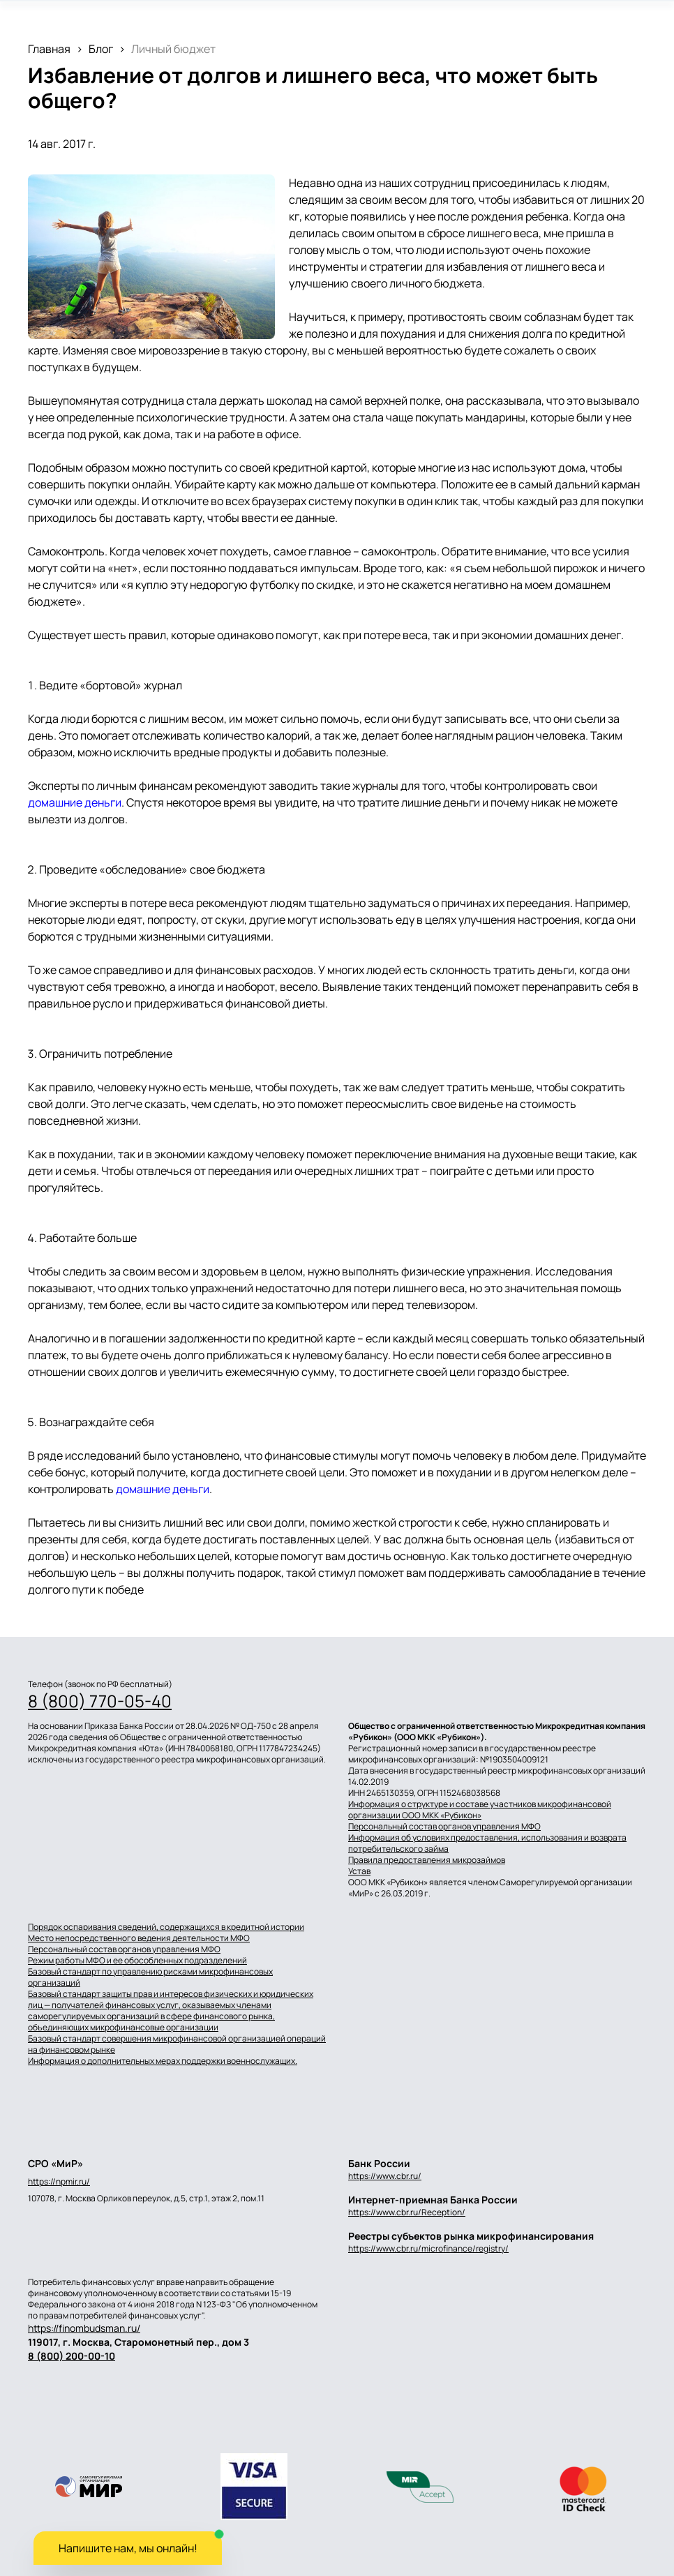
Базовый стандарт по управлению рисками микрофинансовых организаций (150, 1977)
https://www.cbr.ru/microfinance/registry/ (428, 2248)
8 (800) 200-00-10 (71, 2355)
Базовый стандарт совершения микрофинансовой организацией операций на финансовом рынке (177, 2044)
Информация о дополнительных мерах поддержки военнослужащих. (162, 2061)
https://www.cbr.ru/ (384, 2176)
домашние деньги (74, 802)
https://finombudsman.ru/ (84, 2328)
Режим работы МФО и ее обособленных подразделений (137, 1960)
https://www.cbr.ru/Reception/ (406, 2212)
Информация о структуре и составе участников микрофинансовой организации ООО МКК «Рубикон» (479, 1810)
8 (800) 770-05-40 (100, 1701)
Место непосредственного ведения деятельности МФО (139, 1938)
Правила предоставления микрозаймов (426, 1860)
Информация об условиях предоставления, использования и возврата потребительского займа (487, 1843)
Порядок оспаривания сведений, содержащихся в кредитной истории (166, 1927)
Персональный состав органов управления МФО (444, 1826)
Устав (359, 1871)
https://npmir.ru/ (59, 2181)
